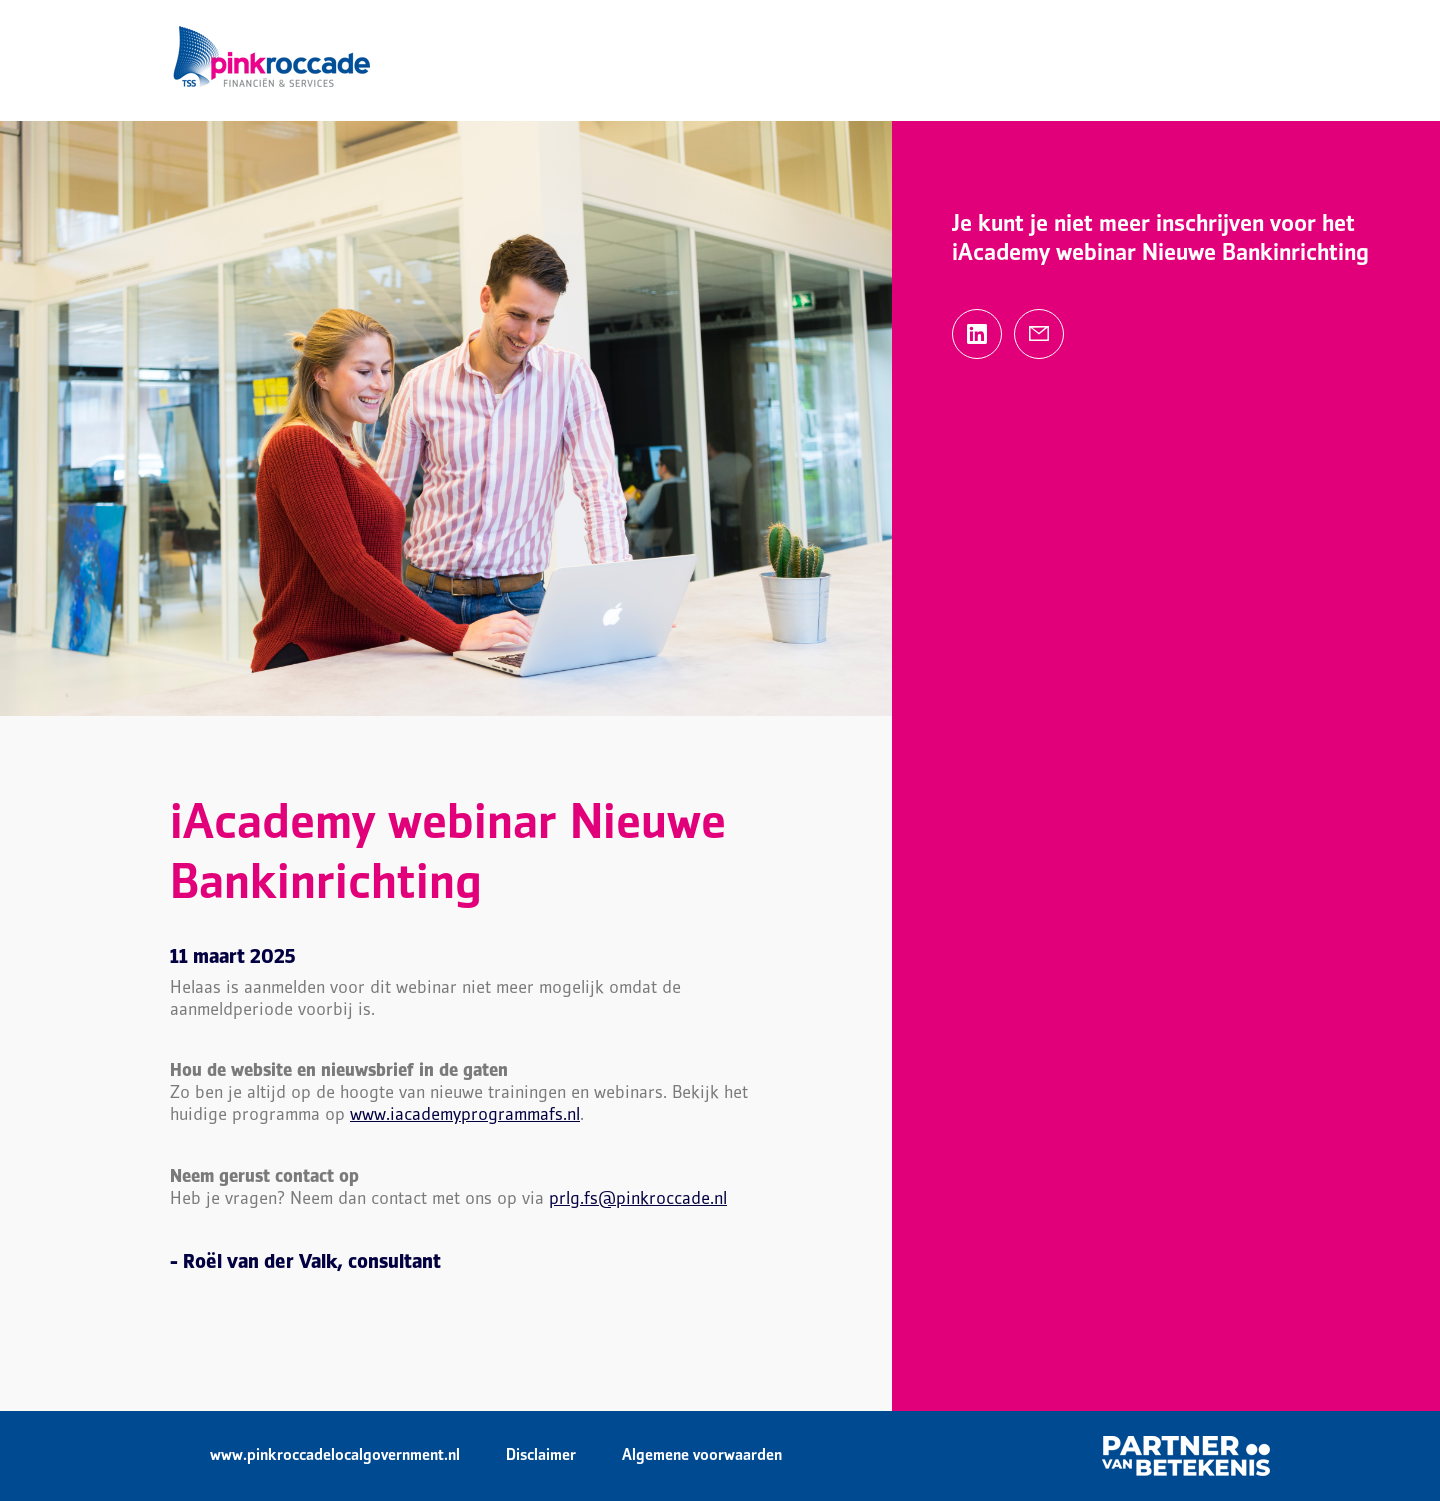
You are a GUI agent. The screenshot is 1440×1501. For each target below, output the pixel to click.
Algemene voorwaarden (702, 1456)
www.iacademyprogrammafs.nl (465, 1115)
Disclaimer (541, 1456)
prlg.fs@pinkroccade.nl (638, 1199)
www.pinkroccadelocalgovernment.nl (335, 1456)
